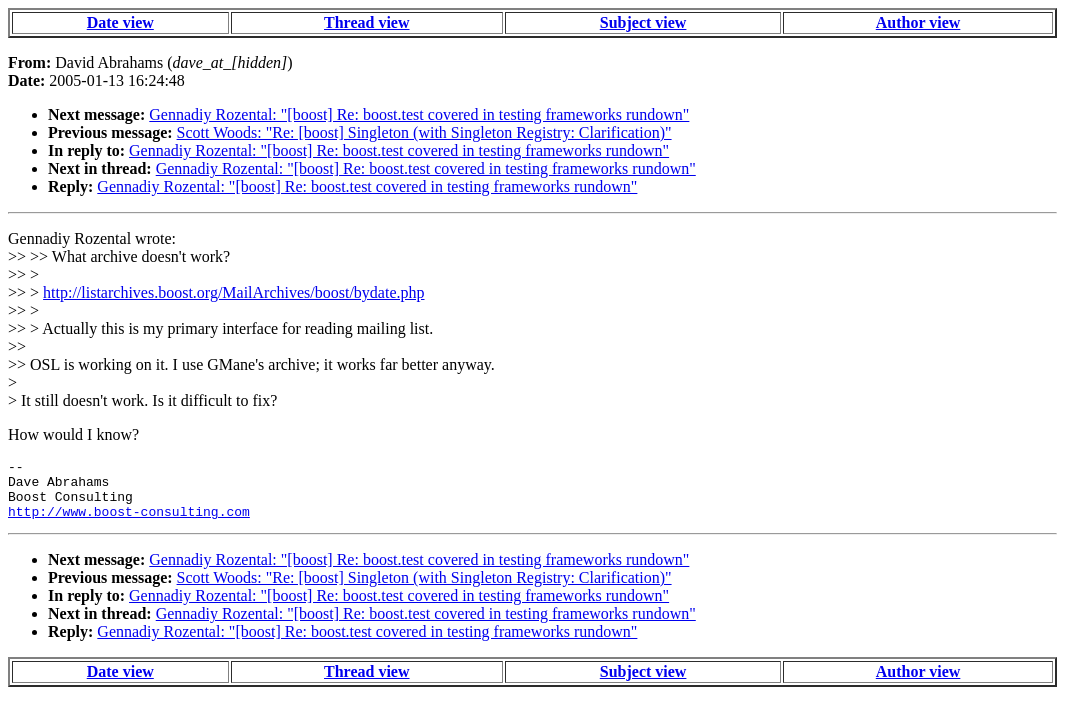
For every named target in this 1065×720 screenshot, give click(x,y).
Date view (120, 22)
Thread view (366, 22)
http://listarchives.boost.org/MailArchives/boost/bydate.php (233, 292)
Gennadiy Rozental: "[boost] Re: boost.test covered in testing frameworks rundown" (419, 114)
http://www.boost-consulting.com (129, 523)
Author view (918, 22)
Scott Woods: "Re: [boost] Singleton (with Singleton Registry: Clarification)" (424, 132)
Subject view (643, 22)
